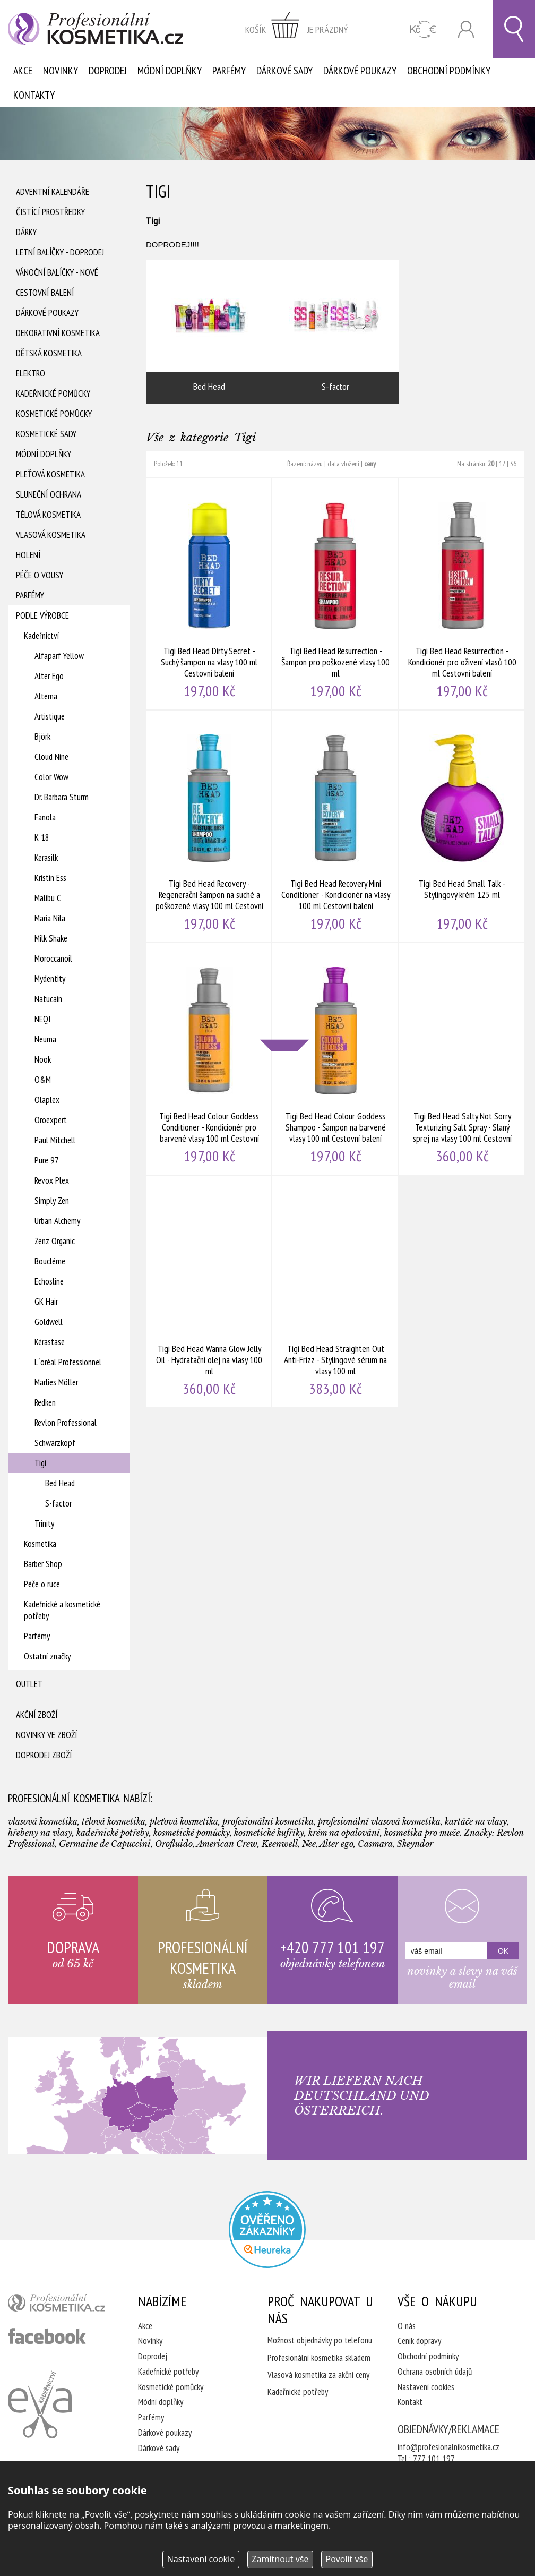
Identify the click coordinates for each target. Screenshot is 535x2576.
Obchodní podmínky (448, 71)
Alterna (45, 696)
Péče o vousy (39, 575)
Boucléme (49, 1261)
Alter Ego (49, 676)
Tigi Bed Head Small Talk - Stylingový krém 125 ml (462, 826)
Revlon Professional (65, 1422)
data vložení (343, 463)
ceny (370, 463)
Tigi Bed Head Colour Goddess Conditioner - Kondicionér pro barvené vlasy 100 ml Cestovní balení (209, 1059)
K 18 (41, 837)
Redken (45, 1402)
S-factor (58, 1503)
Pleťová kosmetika (50, 474)
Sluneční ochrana (48, 494)
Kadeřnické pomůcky (53, 393)
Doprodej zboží (44, 1755)
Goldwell (48, 1322)
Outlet (29, 1684)
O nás (407, 2326)
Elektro (30, 373)
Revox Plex (51, 1180)
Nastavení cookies (426, 2387)
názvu (315, 463)
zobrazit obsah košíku (297, 29)
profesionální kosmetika (60, 2305)
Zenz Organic (54, 1241)
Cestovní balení (45, 292)
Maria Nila (49, 918)
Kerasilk (46, 857)
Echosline (49, 1281)
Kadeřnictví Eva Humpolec (40, 2404)
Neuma (45, 1039)
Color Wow (51, 777)
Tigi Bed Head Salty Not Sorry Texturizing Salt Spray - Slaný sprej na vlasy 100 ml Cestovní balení (462, 1059)
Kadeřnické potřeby (168, 2371)
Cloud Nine (51, 757)
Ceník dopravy (419, 2341)
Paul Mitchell (54, 1140)
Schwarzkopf (54, 1443)
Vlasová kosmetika (50, 535)
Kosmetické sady (46, 434)
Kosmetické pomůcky (54, 414)
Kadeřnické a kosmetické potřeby (62, 1610)
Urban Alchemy (57, 1221)
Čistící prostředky (50, 212)
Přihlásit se (466, 29)
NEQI (42, 1019)
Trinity (44, 1523)
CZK (423, 29)
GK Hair (46, 1301)
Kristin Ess (50, 878)
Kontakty (34, 95)
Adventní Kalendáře (52, 192)
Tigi (40, 1463)
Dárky (26, 232)
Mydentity (49, 979)
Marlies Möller (56, 1382)
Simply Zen (51, 1200)
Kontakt (410, 2402)
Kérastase (49, 1342)
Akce (22, 71)
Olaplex (46, 1100)
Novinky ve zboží (46, 1735)
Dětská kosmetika (49, 353)
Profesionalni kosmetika (267, 2229)
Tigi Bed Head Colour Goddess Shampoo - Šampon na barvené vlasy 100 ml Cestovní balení (335, 1059)
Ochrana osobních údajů (435, 2371)
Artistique (49, 716)
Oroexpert (50, 1120)
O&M (42, 1079)
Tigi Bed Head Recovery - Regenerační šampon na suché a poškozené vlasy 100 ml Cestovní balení (209, 826)
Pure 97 (46, 1160)
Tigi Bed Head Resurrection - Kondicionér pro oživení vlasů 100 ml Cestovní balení (462, 593)
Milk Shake (50, 938)
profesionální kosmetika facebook (47, 2336)
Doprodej (108, 71)
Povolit (346, 2559)
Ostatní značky (47, 1656)
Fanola (45, 817)
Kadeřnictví (41, 635)
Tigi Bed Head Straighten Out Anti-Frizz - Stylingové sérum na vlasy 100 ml (335, 1291)
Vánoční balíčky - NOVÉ (57, 272)
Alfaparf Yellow (59, 656)
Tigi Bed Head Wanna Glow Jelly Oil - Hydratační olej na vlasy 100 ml (209, 1291)
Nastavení (201, 2559)
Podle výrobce (42, 615)
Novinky (60, 71)
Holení (28, 555)
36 (513, 463)
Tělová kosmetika (48, 514)
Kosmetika (40, 1544)
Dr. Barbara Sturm (61, 797)
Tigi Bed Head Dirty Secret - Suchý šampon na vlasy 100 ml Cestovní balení (209, 593)
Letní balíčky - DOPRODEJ (60, 252)
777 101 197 (434, 2458)
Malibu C (47, 898)
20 (491, 463)
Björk (42, 736)
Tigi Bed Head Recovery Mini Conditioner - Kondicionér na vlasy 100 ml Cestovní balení (335, 826)
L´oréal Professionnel (67, 1362)
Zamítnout (280, 2559)
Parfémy (229, 71)
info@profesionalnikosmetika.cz (448, 2447)
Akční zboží (36, 1715)
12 (502, 463)
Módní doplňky (169, 71)
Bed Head (60, 1483)
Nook (42, 1059)
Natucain (48, 999)
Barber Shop (43, 1564)
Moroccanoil (53, 958)
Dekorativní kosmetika (58, 333)
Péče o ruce (42, 1584)
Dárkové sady (284, 71)
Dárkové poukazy (359, 71)
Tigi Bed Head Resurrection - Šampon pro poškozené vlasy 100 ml (335, 593)
